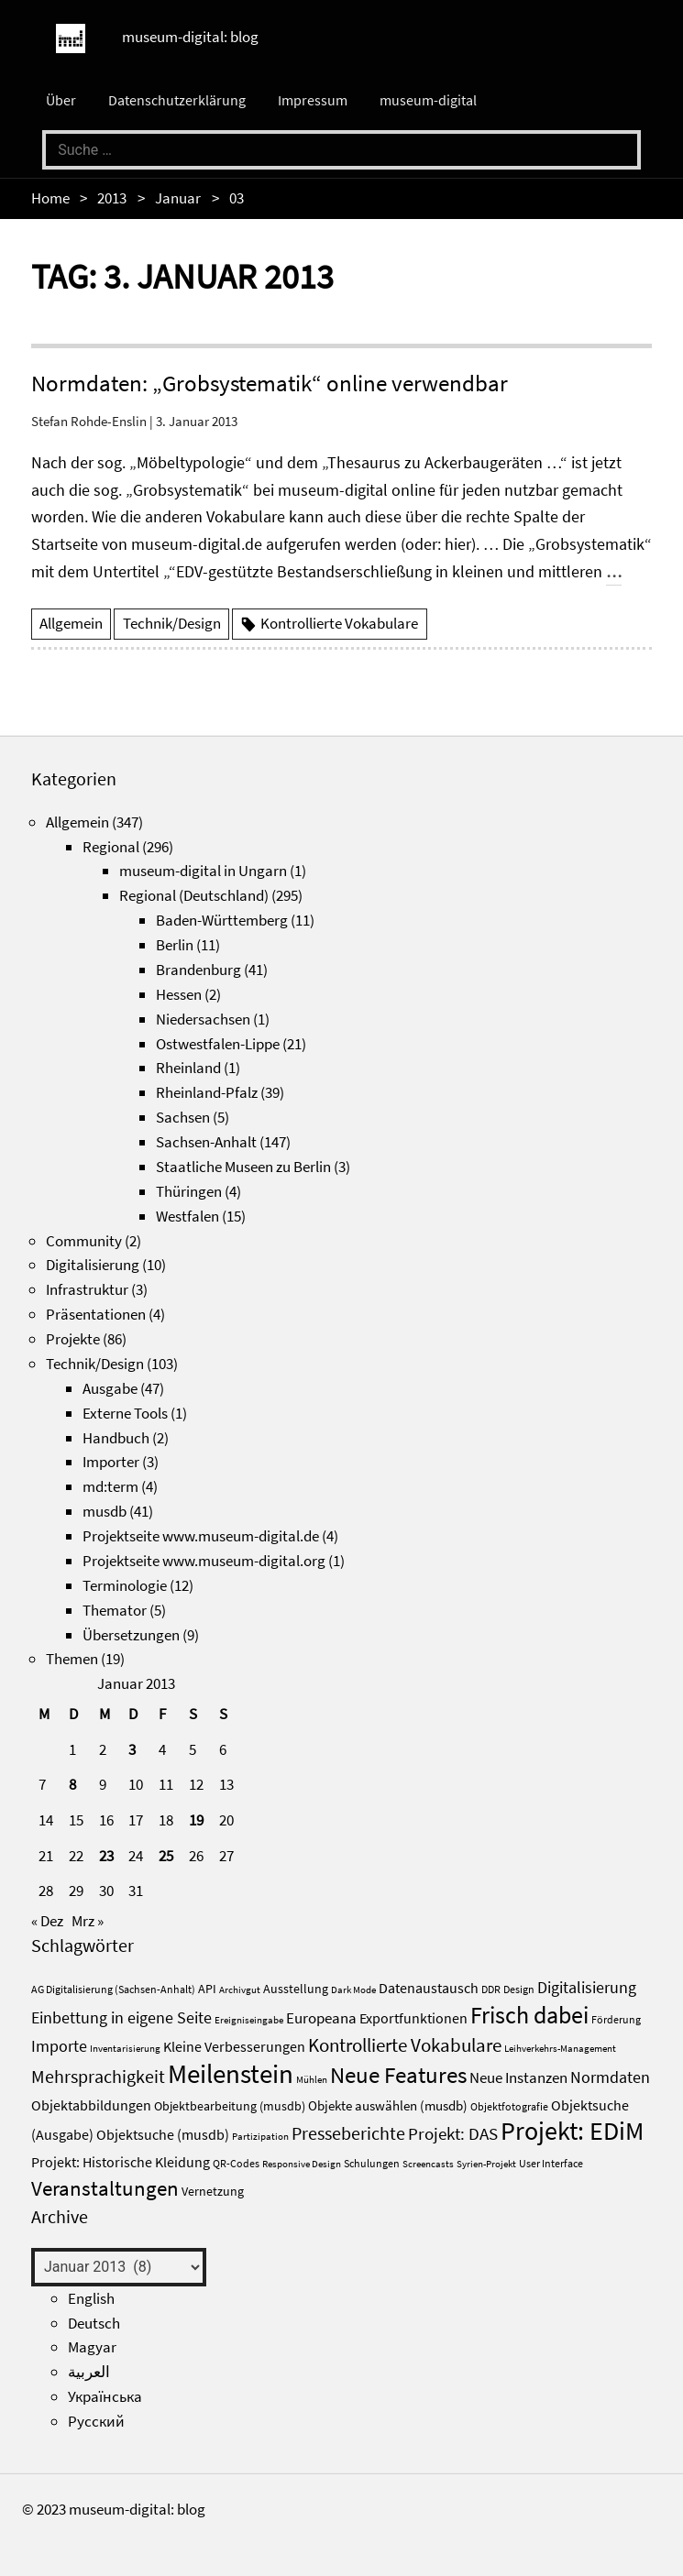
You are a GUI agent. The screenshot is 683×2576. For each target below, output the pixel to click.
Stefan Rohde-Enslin (89, 421)
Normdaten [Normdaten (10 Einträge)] (610, 2077)
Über (61, 100)
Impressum (312, 100)
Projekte (73, 1339)
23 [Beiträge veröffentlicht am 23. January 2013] (106, 1856)
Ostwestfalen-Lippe (218, 1044)
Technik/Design (172, 623)
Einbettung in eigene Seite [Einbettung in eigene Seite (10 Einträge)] (121, 2017)
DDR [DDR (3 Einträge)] (491, 1989)
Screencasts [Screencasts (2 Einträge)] (428, 2164)
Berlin (174, 945)
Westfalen (187, 1216)
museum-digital (428, 100)
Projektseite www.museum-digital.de (201, 1536)
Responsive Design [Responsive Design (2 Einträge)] (301, 2164)
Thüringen (189, 1191)
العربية (89, 2372)
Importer (111, 1462)
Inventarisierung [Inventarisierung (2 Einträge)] (125, 2049)
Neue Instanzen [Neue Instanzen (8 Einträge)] (518, 2077)
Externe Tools (125, 1413)
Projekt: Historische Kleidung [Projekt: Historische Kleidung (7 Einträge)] (120, 2162)
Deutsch (94, 2323)
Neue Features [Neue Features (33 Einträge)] (398, 2074)
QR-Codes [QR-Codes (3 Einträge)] (236, 2163)
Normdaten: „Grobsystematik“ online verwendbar (269, 383)
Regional (111, 847)
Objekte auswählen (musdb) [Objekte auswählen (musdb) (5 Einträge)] (388, 2105)
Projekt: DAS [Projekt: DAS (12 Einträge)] (453, 2133)
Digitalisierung (92, 1265)
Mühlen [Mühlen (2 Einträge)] (311, 2080)
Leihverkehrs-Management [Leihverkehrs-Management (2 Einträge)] (560, 2049)
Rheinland (188, 1068)
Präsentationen (96, 1314)
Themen (72, 1659)
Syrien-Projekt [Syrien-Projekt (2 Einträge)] (486, 2164)
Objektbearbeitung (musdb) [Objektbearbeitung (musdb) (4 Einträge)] (229, 2106)
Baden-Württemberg (222, 920)
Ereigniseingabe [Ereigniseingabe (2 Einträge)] (249, 2020)
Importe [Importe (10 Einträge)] (59, 2045)
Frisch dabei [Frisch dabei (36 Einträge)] (529, 2015)
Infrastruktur (87, 1289)
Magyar (92, 2347)
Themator (115, 1610)
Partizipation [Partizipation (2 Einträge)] (260, 2137)
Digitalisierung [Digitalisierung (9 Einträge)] (586, 1988)
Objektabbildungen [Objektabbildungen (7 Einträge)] (91, 2105)
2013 (112, 198)
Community (84, 1241)
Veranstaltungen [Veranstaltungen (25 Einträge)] (105, 2188)
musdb (105, 1511)
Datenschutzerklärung (177, 100)
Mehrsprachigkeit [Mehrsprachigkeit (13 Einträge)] (98, 2077)
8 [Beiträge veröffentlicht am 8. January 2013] (72, 1784)
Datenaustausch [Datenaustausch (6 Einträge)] (429, 1988)
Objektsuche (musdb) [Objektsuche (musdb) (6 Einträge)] (162, 2134)
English (91, 2298)
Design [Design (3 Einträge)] (518, 1989)
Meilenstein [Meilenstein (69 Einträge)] (230, 2073)
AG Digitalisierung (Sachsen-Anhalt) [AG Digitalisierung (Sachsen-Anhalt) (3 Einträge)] (113, 1989)
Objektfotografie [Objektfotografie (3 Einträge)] (509, 2106)
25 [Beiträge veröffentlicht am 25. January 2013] (166, 1856)
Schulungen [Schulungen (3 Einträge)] (372, 2163)
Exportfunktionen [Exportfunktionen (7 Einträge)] (413, 2018)
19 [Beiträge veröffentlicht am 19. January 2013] (196, 1820)
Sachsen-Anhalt (206, 1142)
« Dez (47, 1921)
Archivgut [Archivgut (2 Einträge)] (239, 1990)
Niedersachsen (203, 1019)
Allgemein (71, 623)
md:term (110, 1486)
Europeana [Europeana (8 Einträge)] (321, 2018)
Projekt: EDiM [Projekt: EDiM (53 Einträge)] (572, 2131)
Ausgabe (110, 1388)
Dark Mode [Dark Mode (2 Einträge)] (353, 1990)
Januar (178, 198)
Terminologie (125, 1585)
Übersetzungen (131, 1635)
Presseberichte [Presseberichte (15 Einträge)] (348, 2133)
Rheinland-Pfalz (207, 1092)
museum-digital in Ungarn (203, 870)
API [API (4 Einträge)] (207, 1989)
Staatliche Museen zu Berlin (243, 1166)
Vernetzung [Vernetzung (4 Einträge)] (213, 2191)
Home (50, 198)
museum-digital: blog (190, 37)
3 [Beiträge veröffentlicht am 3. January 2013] (132, 1749)
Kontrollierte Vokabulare (339, 623)
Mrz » (88, 1921)
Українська (105, 2396)
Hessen (179, 994)
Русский (96, 2421)
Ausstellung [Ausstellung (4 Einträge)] (295, 1989)
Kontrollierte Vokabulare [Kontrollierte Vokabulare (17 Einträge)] (404, 2045)
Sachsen (183, 1117)
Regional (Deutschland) (194, 895)
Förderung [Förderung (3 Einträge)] (616, 2019)
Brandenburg (198, 969)
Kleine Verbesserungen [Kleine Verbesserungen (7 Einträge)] (234, 2046)
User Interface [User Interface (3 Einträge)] (551, 2163)
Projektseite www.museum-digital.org (204, 1561)
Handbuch (116, 1438)
